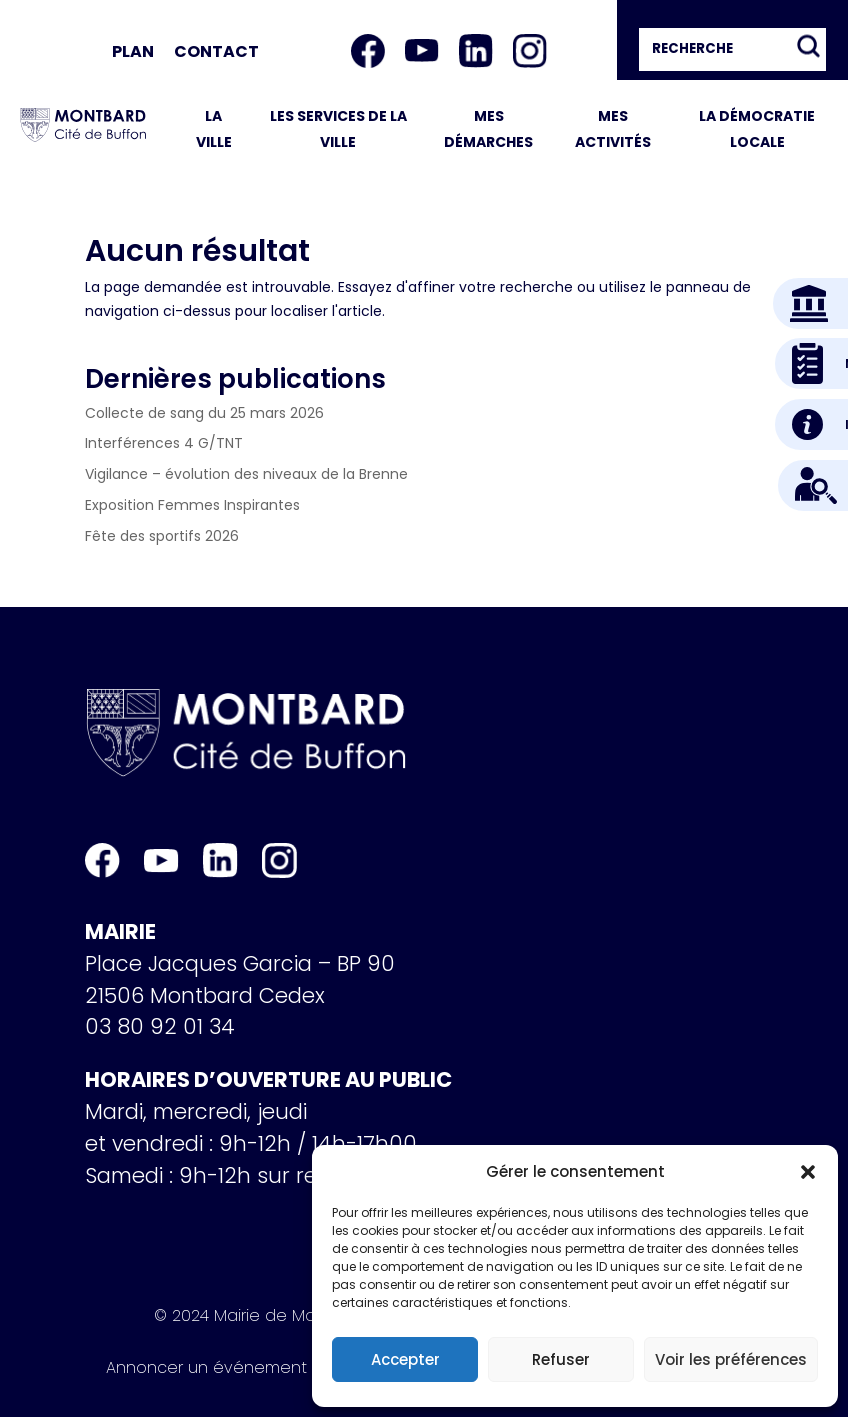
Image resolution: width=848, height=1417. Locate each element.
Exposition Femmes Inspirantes (192, 505)
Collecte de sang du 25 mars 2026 (204, 413)
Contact (216, 51)
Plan (133, 51)
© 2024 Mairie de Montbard (262, 1319)
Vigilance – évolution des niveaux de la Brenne (246, 474)
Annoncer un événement (206, 1371)
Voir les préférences (731, 1359)
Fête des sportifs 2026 (162, 536)
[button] (808, 1172)
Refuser (561, 1359)
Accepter (405, 1359)
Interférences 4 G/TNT (164, 443)
